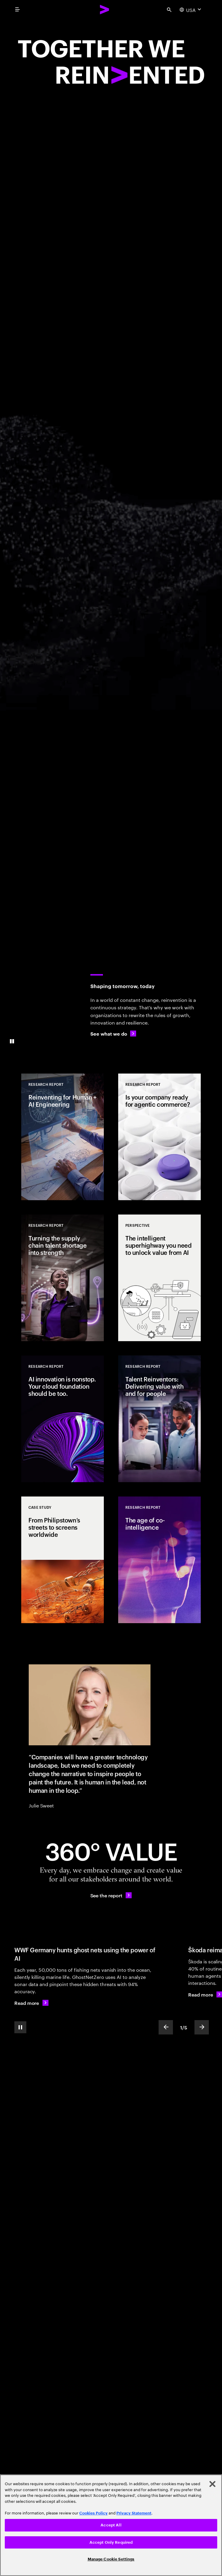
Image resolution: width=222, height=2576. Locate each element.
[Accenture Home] (105, 9)
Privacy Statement (133, 2513)
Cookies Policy (93, 2513)
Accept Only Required (111, 2542)
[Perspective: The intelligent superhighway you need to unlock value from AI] (159, 1278)
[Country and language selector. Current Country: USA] (191, 9)
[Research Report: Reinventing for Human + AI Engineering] (62, 1137)
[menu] (17, 9)
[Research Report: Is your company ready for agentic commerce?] (159, 1137)
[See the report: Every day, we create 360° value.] (111, 1895)
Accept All (111, 2525)
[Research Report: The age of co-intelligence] (159, 1559)
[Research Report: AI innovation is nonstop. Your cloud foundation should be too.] (62, 1419)
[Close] (212, 2484)
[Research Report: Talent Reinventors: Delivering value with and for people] (159, 1419)
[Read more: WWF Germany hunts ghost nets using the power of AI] (31, 2003)
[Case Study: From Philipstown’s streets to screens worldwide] (62, 1559)
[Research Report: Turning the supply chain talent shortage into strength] (62, 1278)
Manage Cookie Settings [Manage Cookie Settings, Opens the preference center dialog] (111, 2559)
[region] (111, 2525)
